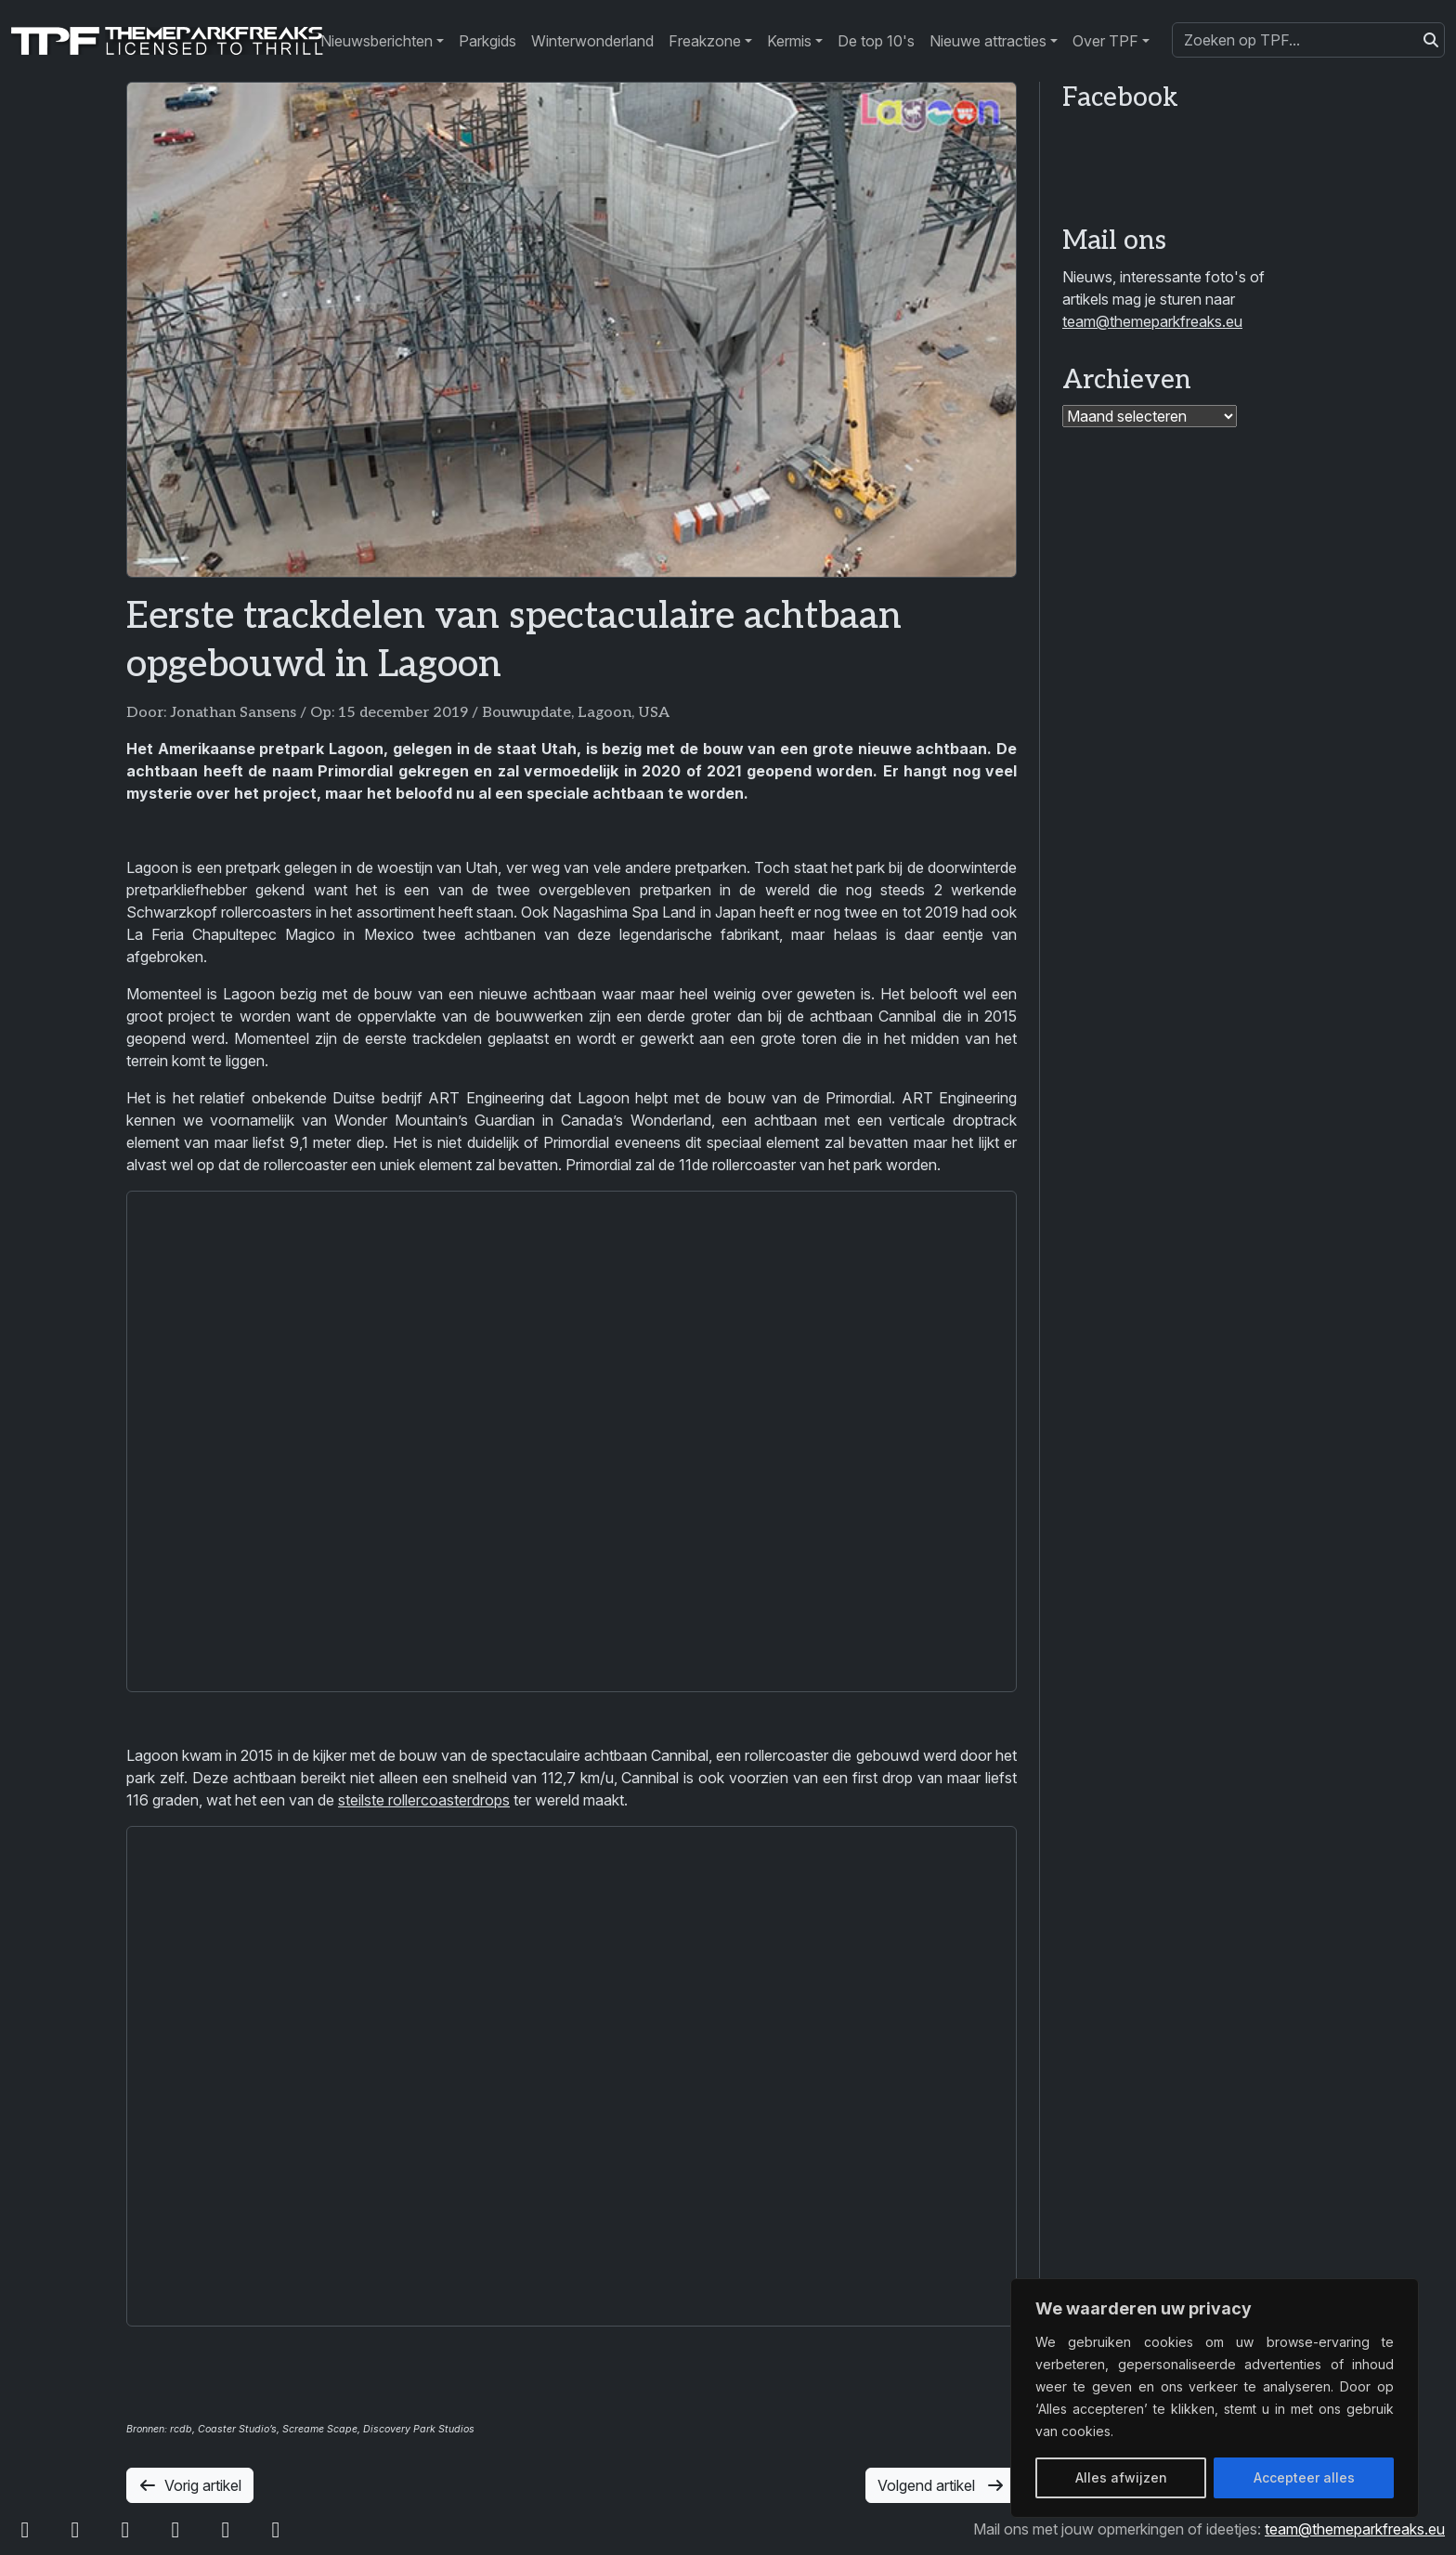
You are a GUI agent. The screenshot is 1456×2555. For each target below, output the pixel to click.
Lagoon (604, 713)
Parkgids (487, 41)
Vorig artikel (189, 2485)
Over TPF (1105, 41)
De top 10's (876, 41)
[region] (1214, 2398)
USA (654, 713)
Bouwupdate (526, 713)
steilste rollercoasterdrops (424, 1800)
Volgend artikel (941, 2485)
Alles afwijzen (1121, 2477)
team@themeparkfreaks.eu (1152, 321)
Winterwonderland (592, 41)
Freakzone (705, 41)
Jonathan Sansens (233, 713)
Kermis (789, 41)
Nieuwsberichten (376, 41)
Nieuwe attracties (988, 41)
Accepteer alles (1304, 2477)
